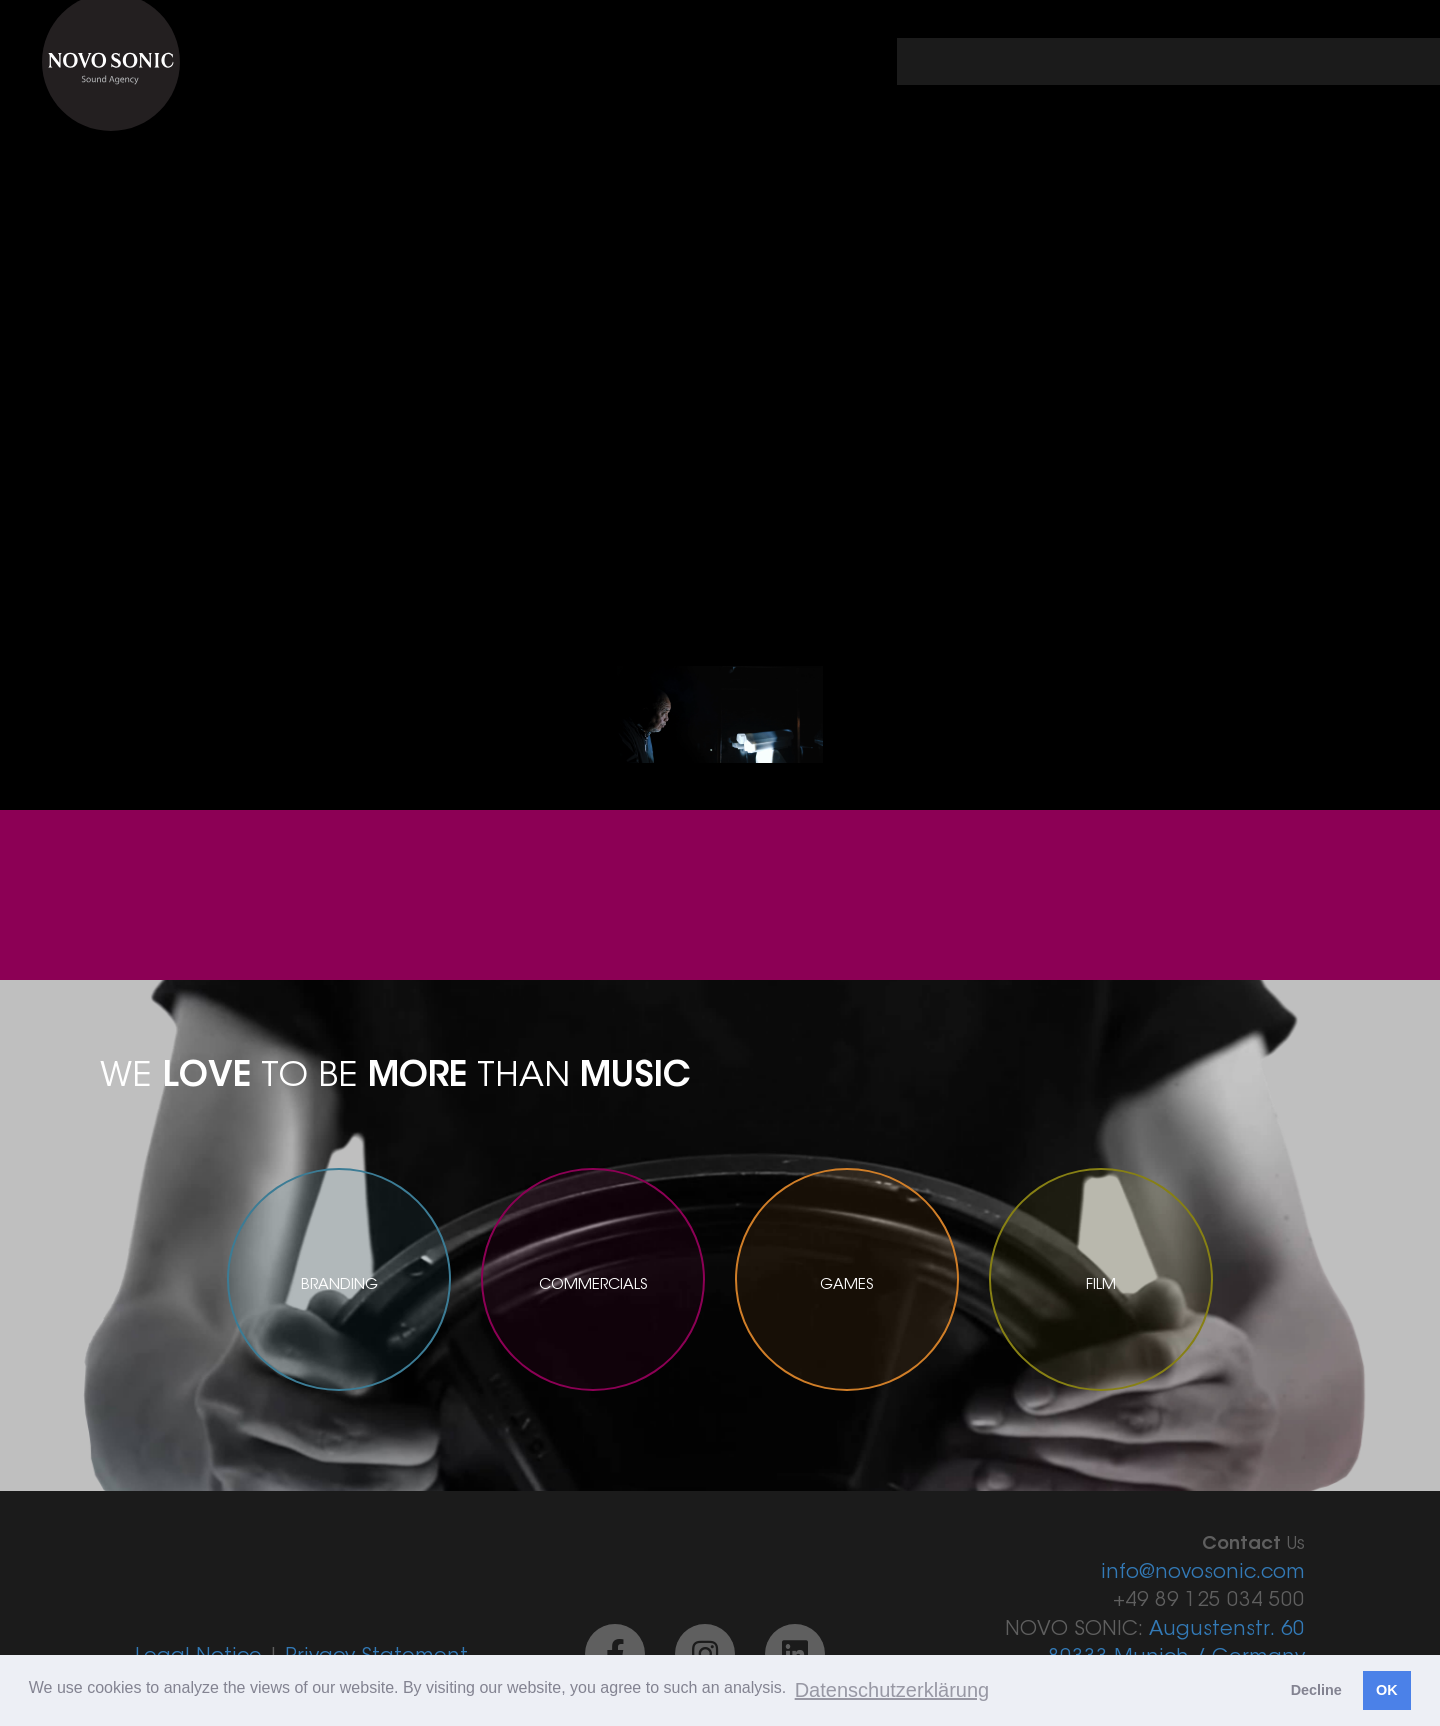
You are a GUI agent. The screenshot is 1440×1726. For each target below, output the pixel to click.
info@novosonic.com (1203, 1573)
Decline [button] (1316, 1690)
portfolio (1107, 62)
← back (971, 62)
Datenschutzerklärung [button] (892, 1690)
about (1237, 62)
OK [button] (1387, 1690)
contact (1364, 62)
